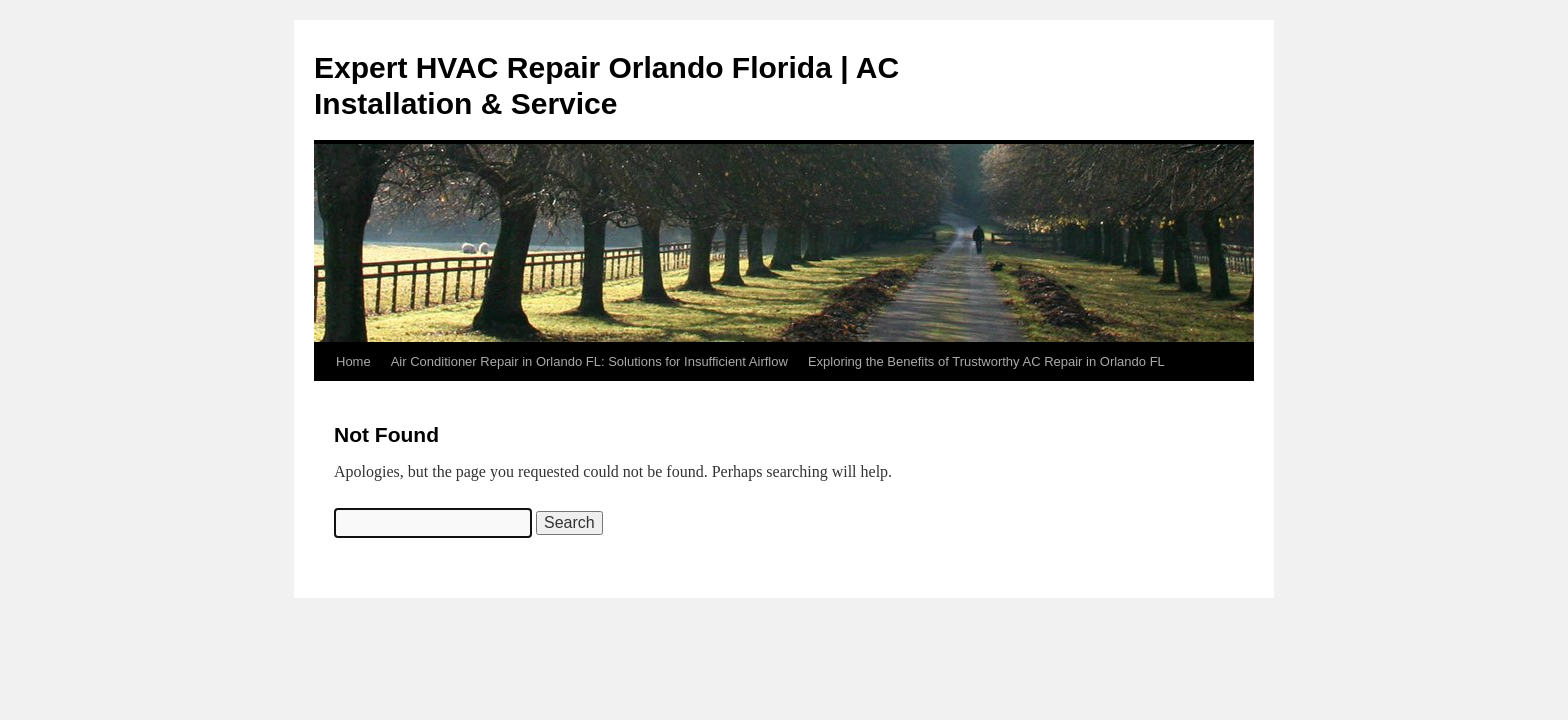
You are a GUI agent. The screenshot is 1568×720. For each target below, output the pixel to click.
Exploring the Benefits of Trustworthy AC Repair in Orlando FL (986, 361)
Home (353, 361)
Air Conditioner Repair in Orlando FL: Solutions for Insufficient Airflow (589, 361)
